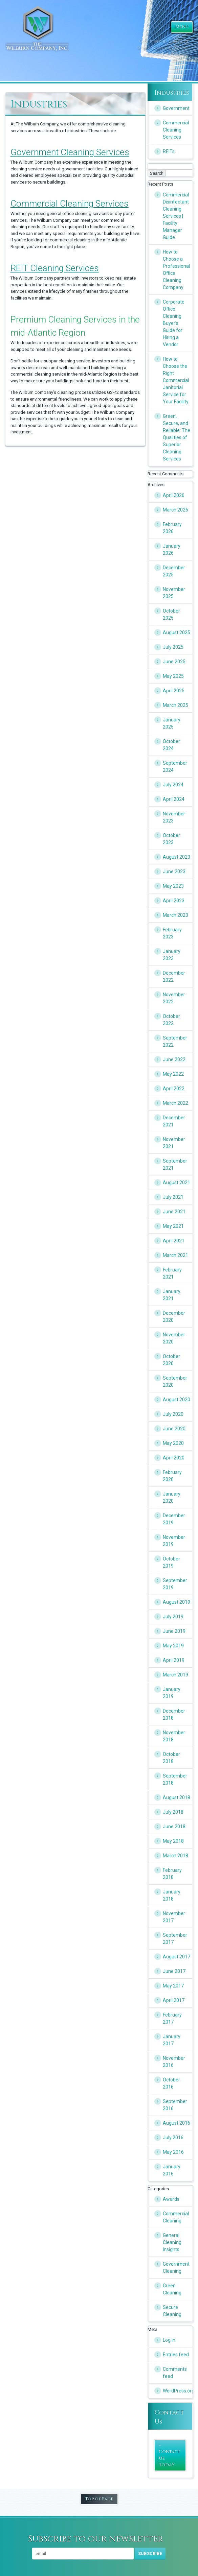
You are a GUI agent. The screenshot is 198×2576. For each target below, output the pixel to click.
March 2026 (175, 509)
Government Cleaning (176, 2267)
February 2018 (172, 1873)
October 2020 (171, 1360)
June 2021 (174, 1211)
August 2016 (176, 2123)
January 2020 (171, 1497)
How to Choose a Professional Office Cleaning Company (176, 269)
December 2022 (174, 976)
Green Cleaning (172, 2289)
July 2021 (173, 1197)
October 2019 (171, 1562)
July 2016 (173, 2137)
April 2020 (173, 1457)
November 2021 (174, 1143)
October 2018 (171, 1757)
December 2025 (174, 571)
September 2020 (175, 1381)
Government (176, 108)
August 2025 (176, 632)
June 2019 (174, 1631)
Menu (182, 27)
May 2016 (173, 2152)
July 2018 (173, 1812)
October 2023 (171, 839)
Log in (169, 2340)
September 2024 (175, 766)
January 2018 (171, 1895)
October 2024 (171, 745)
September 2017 (175, 1938)
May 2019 (173, 1645)
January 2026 (171, 549)
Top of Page (99, 2499)
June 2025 (174, 661)
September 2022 (175, 1041)
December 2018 (174, 1714)
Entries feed (176, 2354)
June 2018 (174, 1826)
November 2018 (174, 1736)
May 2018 (173, 1841)
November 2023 (174, 817)
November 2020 (174, 1338)
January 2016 (171, 2170)
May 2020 (173, 1443)
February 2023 (172, 933)
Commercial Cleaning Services (69, 203)
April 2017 (173, 2000)
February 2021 (172, 1273)
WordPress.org (178, 2390)
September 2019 (175, 1584)
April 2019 (173, 1660)
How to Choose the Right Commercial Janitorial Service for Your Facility (176, 380)
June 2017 (174, 1971)
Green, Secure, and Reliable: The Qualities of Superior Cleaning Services (176, 437)
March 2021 (175, 1255)
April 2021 (173, 1240)
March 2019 (175, 1674)
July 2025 (173, 647)
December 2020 (174, 1316)
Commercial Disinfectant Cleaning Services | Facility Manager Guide (176, 216)
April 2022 (173, 1088)
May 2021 (173, 1226)
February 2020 (172, 1476)
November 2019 (174, 1540)
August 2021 (176, 1182)
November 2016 (174, 2061)
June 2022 (174, 1059)
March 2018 (175, 1855)
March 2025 (175, 705)
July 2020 (173, 1414)
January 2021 (171, 1295)
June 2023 (174, 871)
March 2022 (175, 1103)
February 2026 (172, 528)
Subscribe (150, 2553)
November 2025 (174, 593)
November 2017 (174, 1917)
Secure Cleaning (172, 2311)
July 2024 (173, 784)
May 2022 (173, 1074)
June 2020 (174, 1428)
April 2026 (173, 495)
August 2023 (176, 857)
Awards (171, 2199)
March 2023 (175, 915)
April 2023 (173, 900)
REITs (169, 151)
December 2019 (174, 1519)
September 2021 (175, 1164)
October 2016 (171, 2083)
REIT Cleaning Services (54, 268)
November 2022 (174, 998)
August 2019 (176, 1602)
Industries (171, 93)
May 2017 (173, 1985)
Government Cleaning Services (69, 152)
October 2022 (171, 1019)
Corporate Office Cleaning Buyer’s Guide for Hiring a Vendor (173, 323)
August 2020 (176, 1399)
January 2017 (171, 2040)
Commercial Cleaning (176, 2217)
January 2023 (171, 955)
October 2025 (171, 614)
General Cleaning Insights (172, 2242)
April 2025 (173, 690)
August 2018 (176, 1797)
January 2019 (171, 1693)
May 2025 (173, 676)
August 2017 (176, 1956)
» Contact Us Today (169, 2455)
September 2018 (175, 1779)
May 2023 (173, 886)
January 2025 (171, 723)
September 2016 (175, 2105)
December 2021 (174, 1121)
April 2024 (173, 799)
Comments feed (175, 2372)
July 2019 (173, 1616)
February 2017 (172, 2018)
